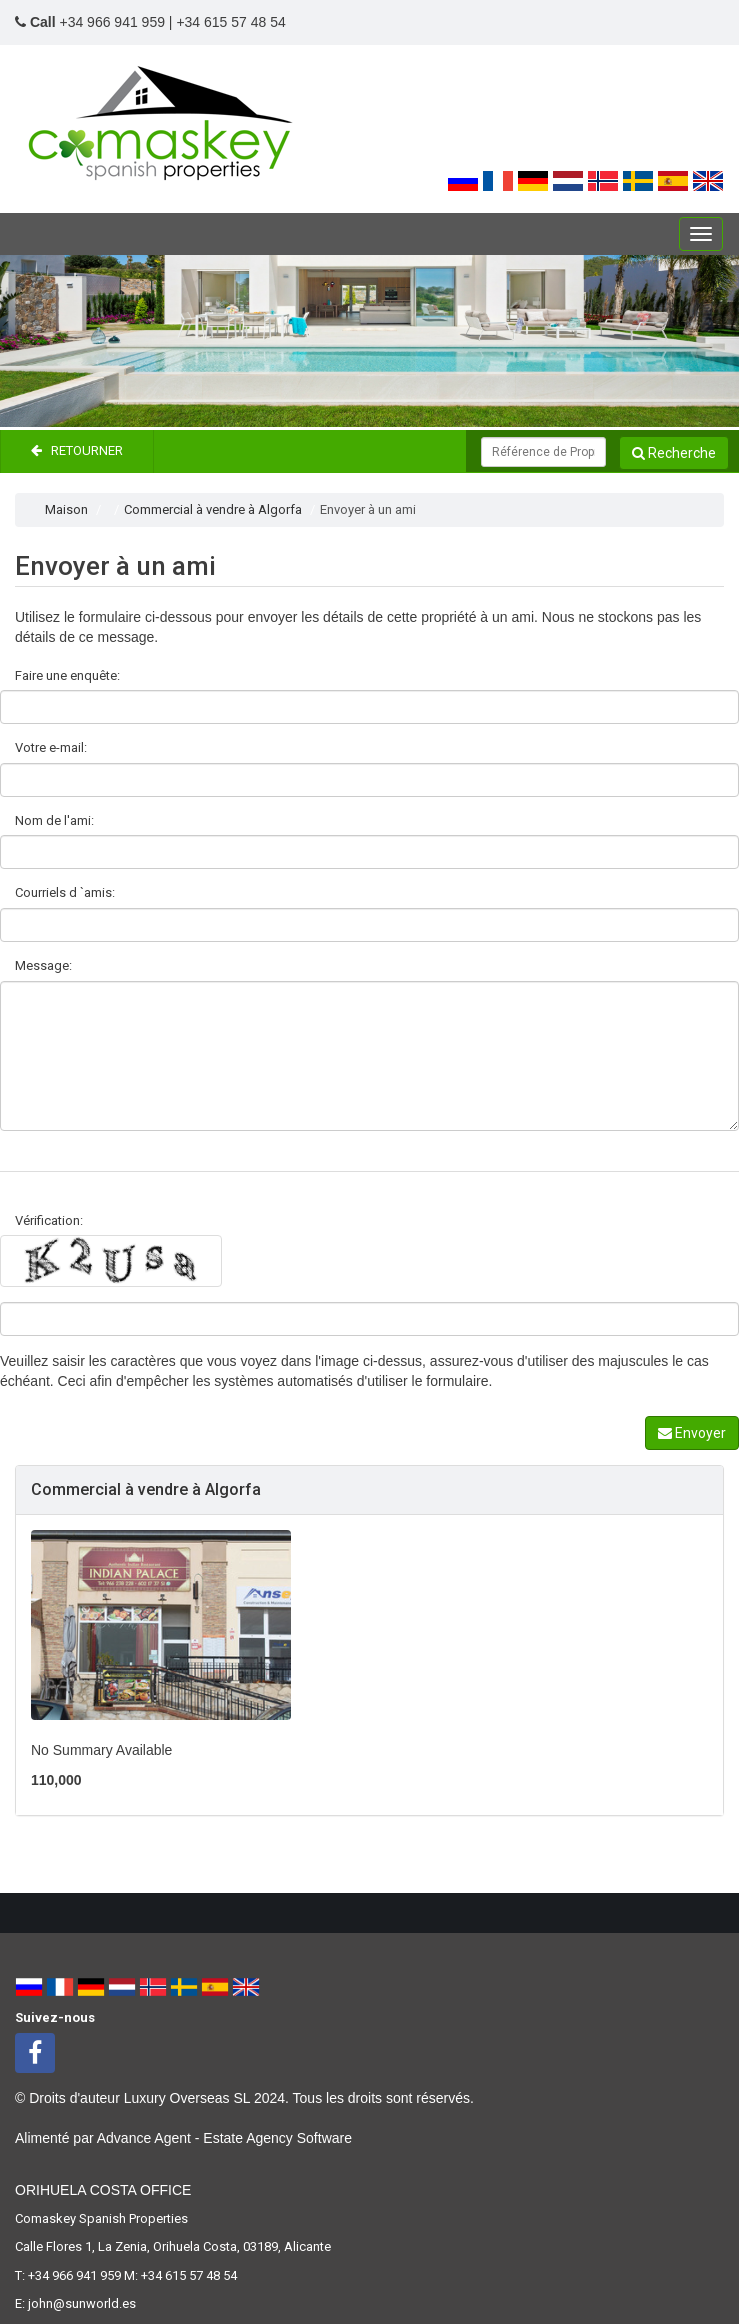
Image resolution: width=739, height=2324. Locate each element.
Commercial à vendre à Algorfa (213, 509)
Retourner (77, 450)
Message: (43, 965)
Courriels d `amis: (65, 892)
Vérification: (49, 1220)
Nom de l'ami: (54, 820)
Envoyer (692, 1433)
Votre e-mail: (51, 747)
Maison (66, 509)
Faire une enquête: (67, 675)
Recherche (674, 453)
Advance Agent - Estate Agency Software (224, 2138)
